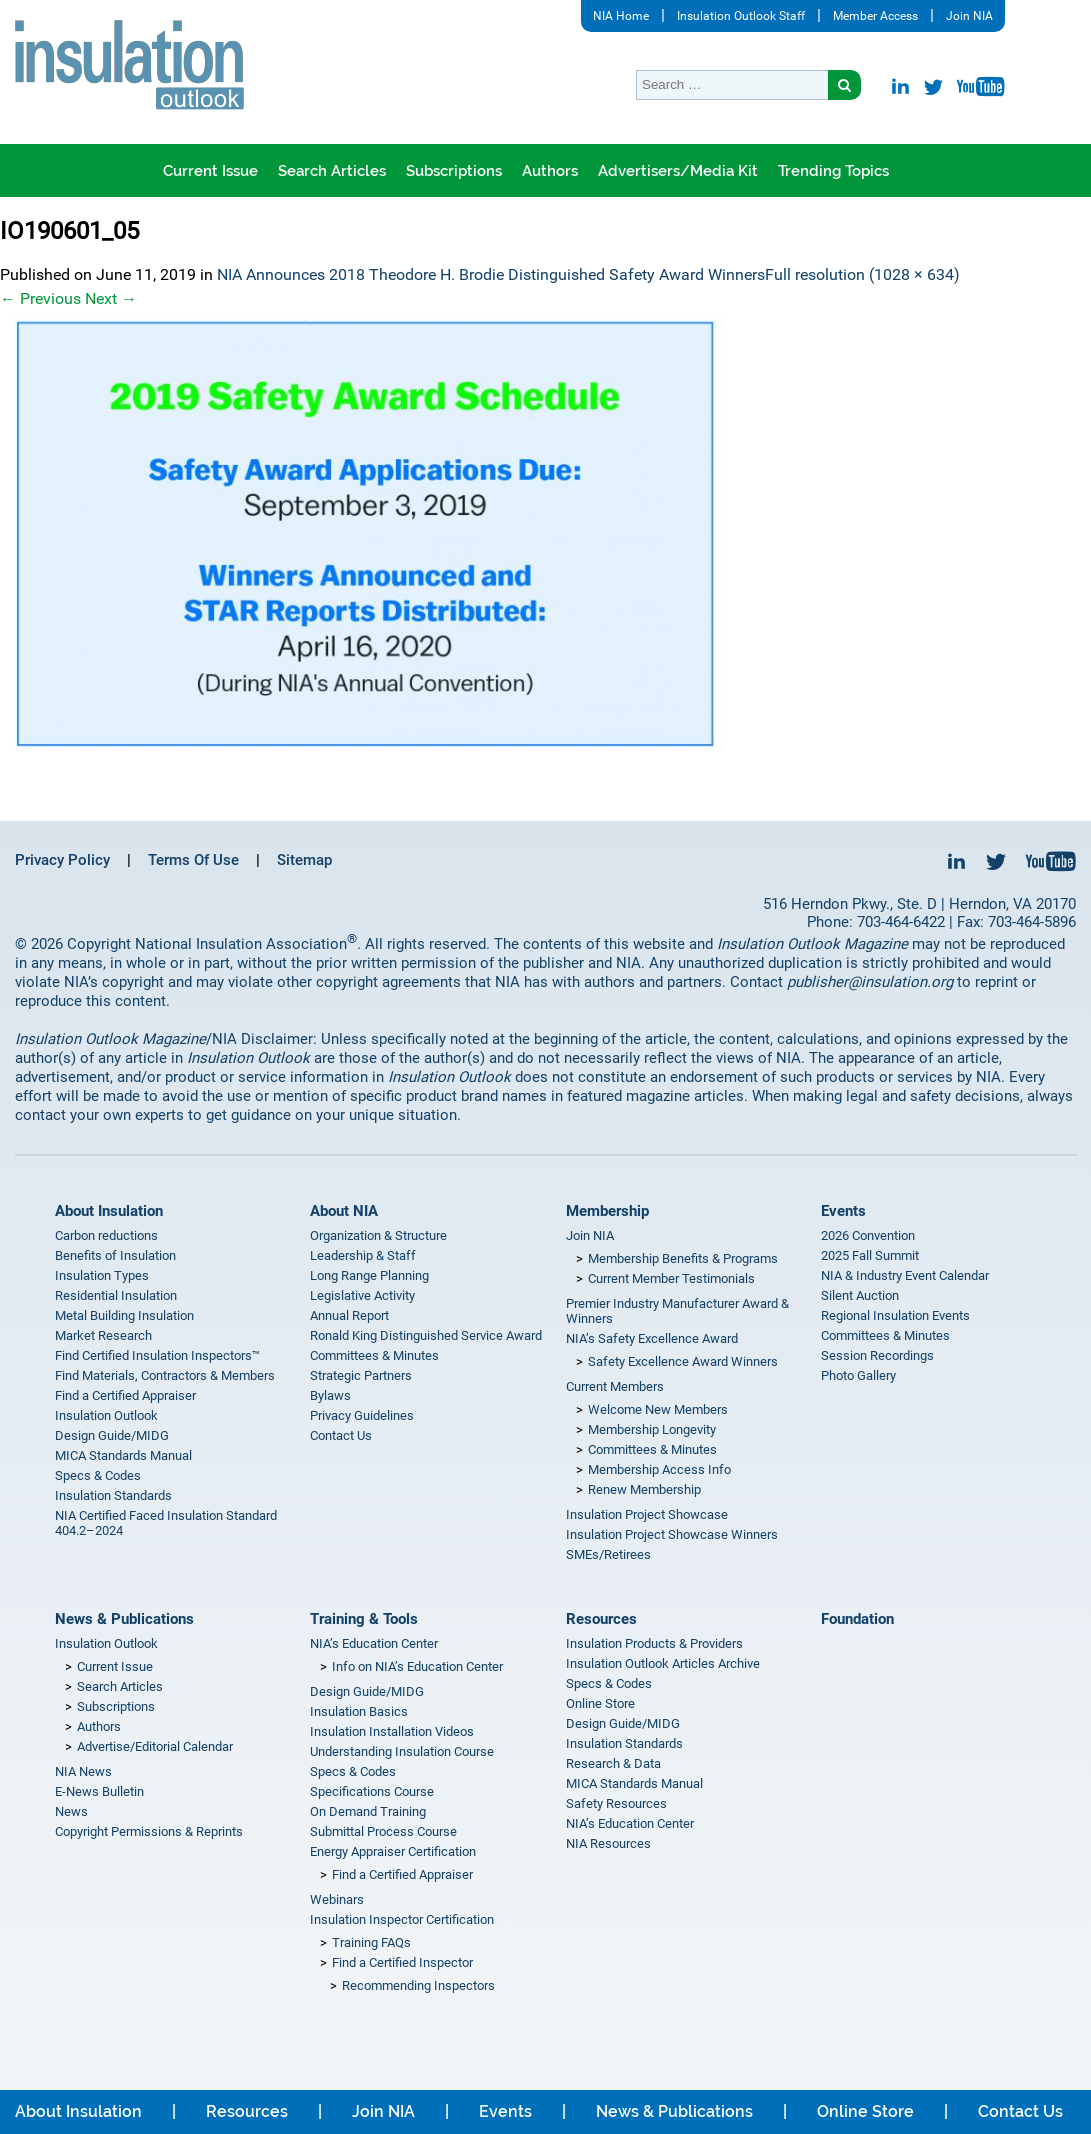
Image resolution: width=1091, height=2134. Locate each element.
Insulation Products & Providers (654, 1643)
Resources (601, 1619)
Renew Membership (644, 1489)
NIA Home (621, 16)
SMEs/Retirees (608, 1554)
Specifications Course (372, 1791)
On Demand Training (368, 1811)
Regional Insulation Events (895, 1315)
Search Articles (332, 171)
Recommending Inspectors (418, 1985)
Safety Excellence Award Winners (683, 1361)
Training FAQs (371, 1942)
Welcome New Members (658, 1409)
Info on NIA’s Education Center (417, 1666)
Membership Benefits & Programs (683, 1258)
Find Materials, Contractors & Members (165, 1375)
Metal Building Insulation (124, 1315)
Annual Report (349, 1315)
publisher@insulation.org (870, 982)
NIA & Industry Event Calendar (905, 1275)
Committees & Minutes (374, 1355)
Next (111, 298)
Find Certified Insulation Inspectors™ (157, 1355)
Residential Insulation (116, 1295)
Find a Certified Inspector (402, 1962)
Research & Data (613, 1763)
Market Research (103, 1335)
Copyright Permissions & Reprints (149, 1831)
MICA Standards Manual (123, 1455)
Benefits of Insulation (115, 1255)
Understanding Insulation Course (402, 1751)
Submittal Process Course (383, 1831)
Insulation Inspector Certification (402, 1919)
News (71, 1811)
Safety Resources (616, 1803)
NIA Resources (608, 1843)
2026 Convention (868, 1235)
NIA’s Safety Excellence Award (652, 1338)
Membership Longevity (652, 1429)
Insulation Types (102, 1275)
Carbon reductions (106, 1235)
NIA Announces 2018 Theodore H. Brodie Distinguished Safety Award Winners (491, 274)
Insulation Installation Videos (392, 1731)
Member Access (875, 16)
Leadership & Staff (363, 1255)
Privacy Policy (62, 860)
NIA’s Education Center (374, 1643)
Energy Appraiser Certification (393, 1851)
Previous (40, 298)
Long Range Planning (369, 1275)
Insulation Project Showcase (647, 1514)
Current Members (615, 1386)
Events (843, 1211)
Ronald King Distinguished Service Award (426, 1335)
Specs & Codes (98, 1475)
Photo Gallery (858, 1375)
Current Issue (210, 171)
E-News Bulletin (99, 1791)
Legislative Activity (362, 1295)
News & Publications (124, 1619)
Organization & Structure (378, 1235)
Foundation (857, 1619)
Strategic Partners (361, 1375)
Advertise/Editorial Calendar (155, 1746)
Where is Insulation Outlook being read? (525, 224)
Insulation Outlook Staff (741, 16)
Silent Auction (860, 1295)
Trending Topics (833, 171)
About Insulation (109, 1211)
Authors (550, 171)
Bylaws (330, 1395)
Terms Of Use (193, 860)
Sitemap (304, 860)
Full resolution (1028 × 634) (862, 274)
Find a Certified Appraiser (125, 1395)
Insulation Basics (359, 1711)
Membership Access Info (659, 1469)
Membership (607, 1211)
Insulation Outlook (106, 1415)
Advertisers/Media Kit (678, 171)
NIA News (83, 1771)
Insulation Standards (113, 1495)
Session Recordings (877, 1355)
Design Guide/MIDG (112, 1435)
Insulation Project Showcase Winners (672, 1534)
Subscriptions (454, 171)
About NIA (344, 1211)
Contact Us (341, 1435)
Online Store (600, 1703)
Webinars (337, 1899)
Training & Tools (364, 1619)
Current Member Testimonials (671, 1278)
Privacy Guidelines (362, 1415)
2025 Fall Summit (870, 1255)
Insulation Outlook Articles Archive (663, 1663)
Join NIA (969, 16)
